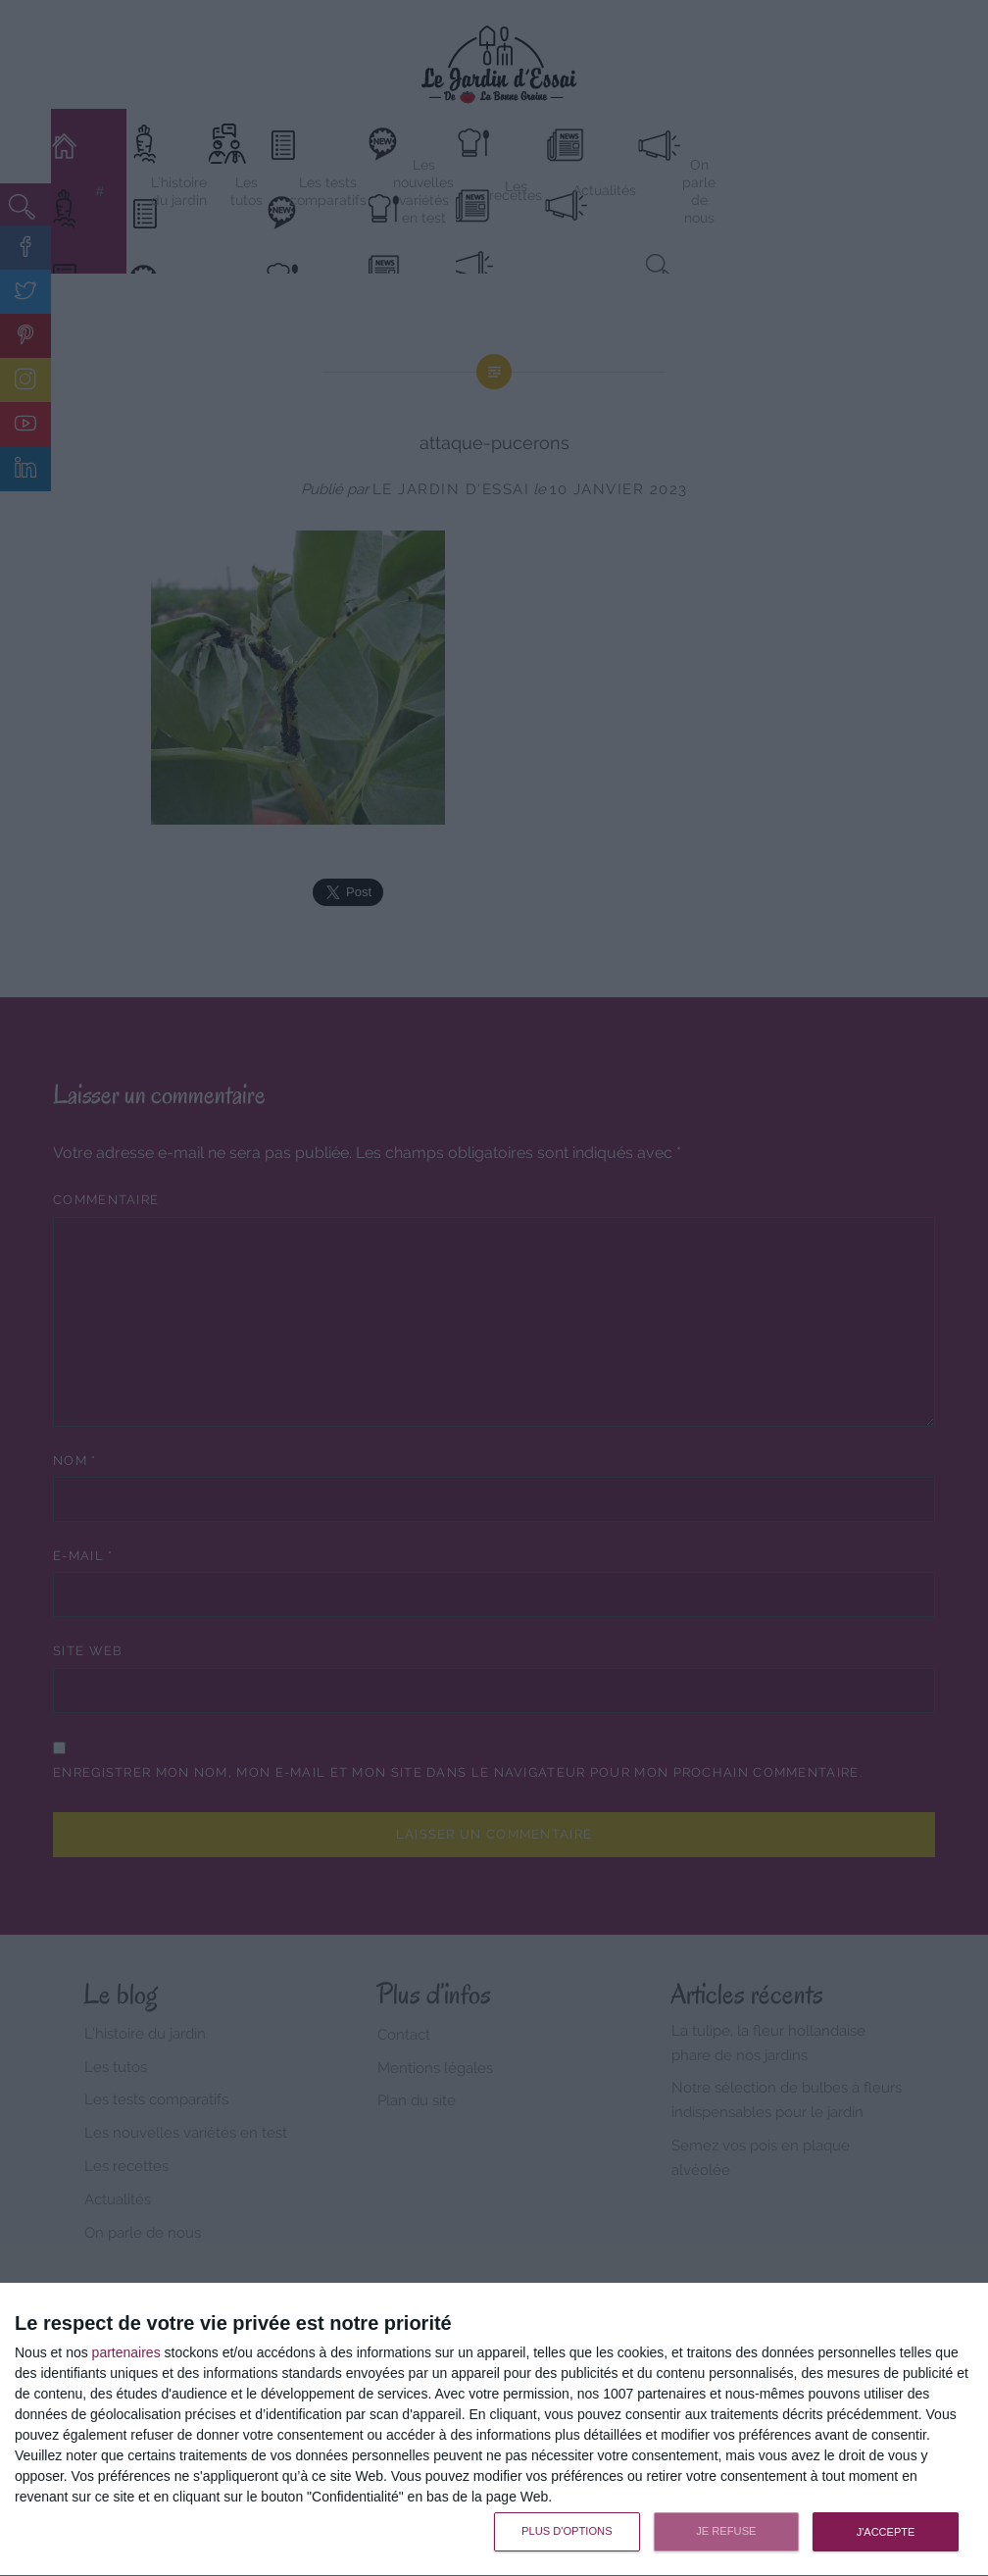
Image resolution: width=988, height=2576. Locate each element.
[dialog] (494, 2430)
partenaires (126, 2352)
